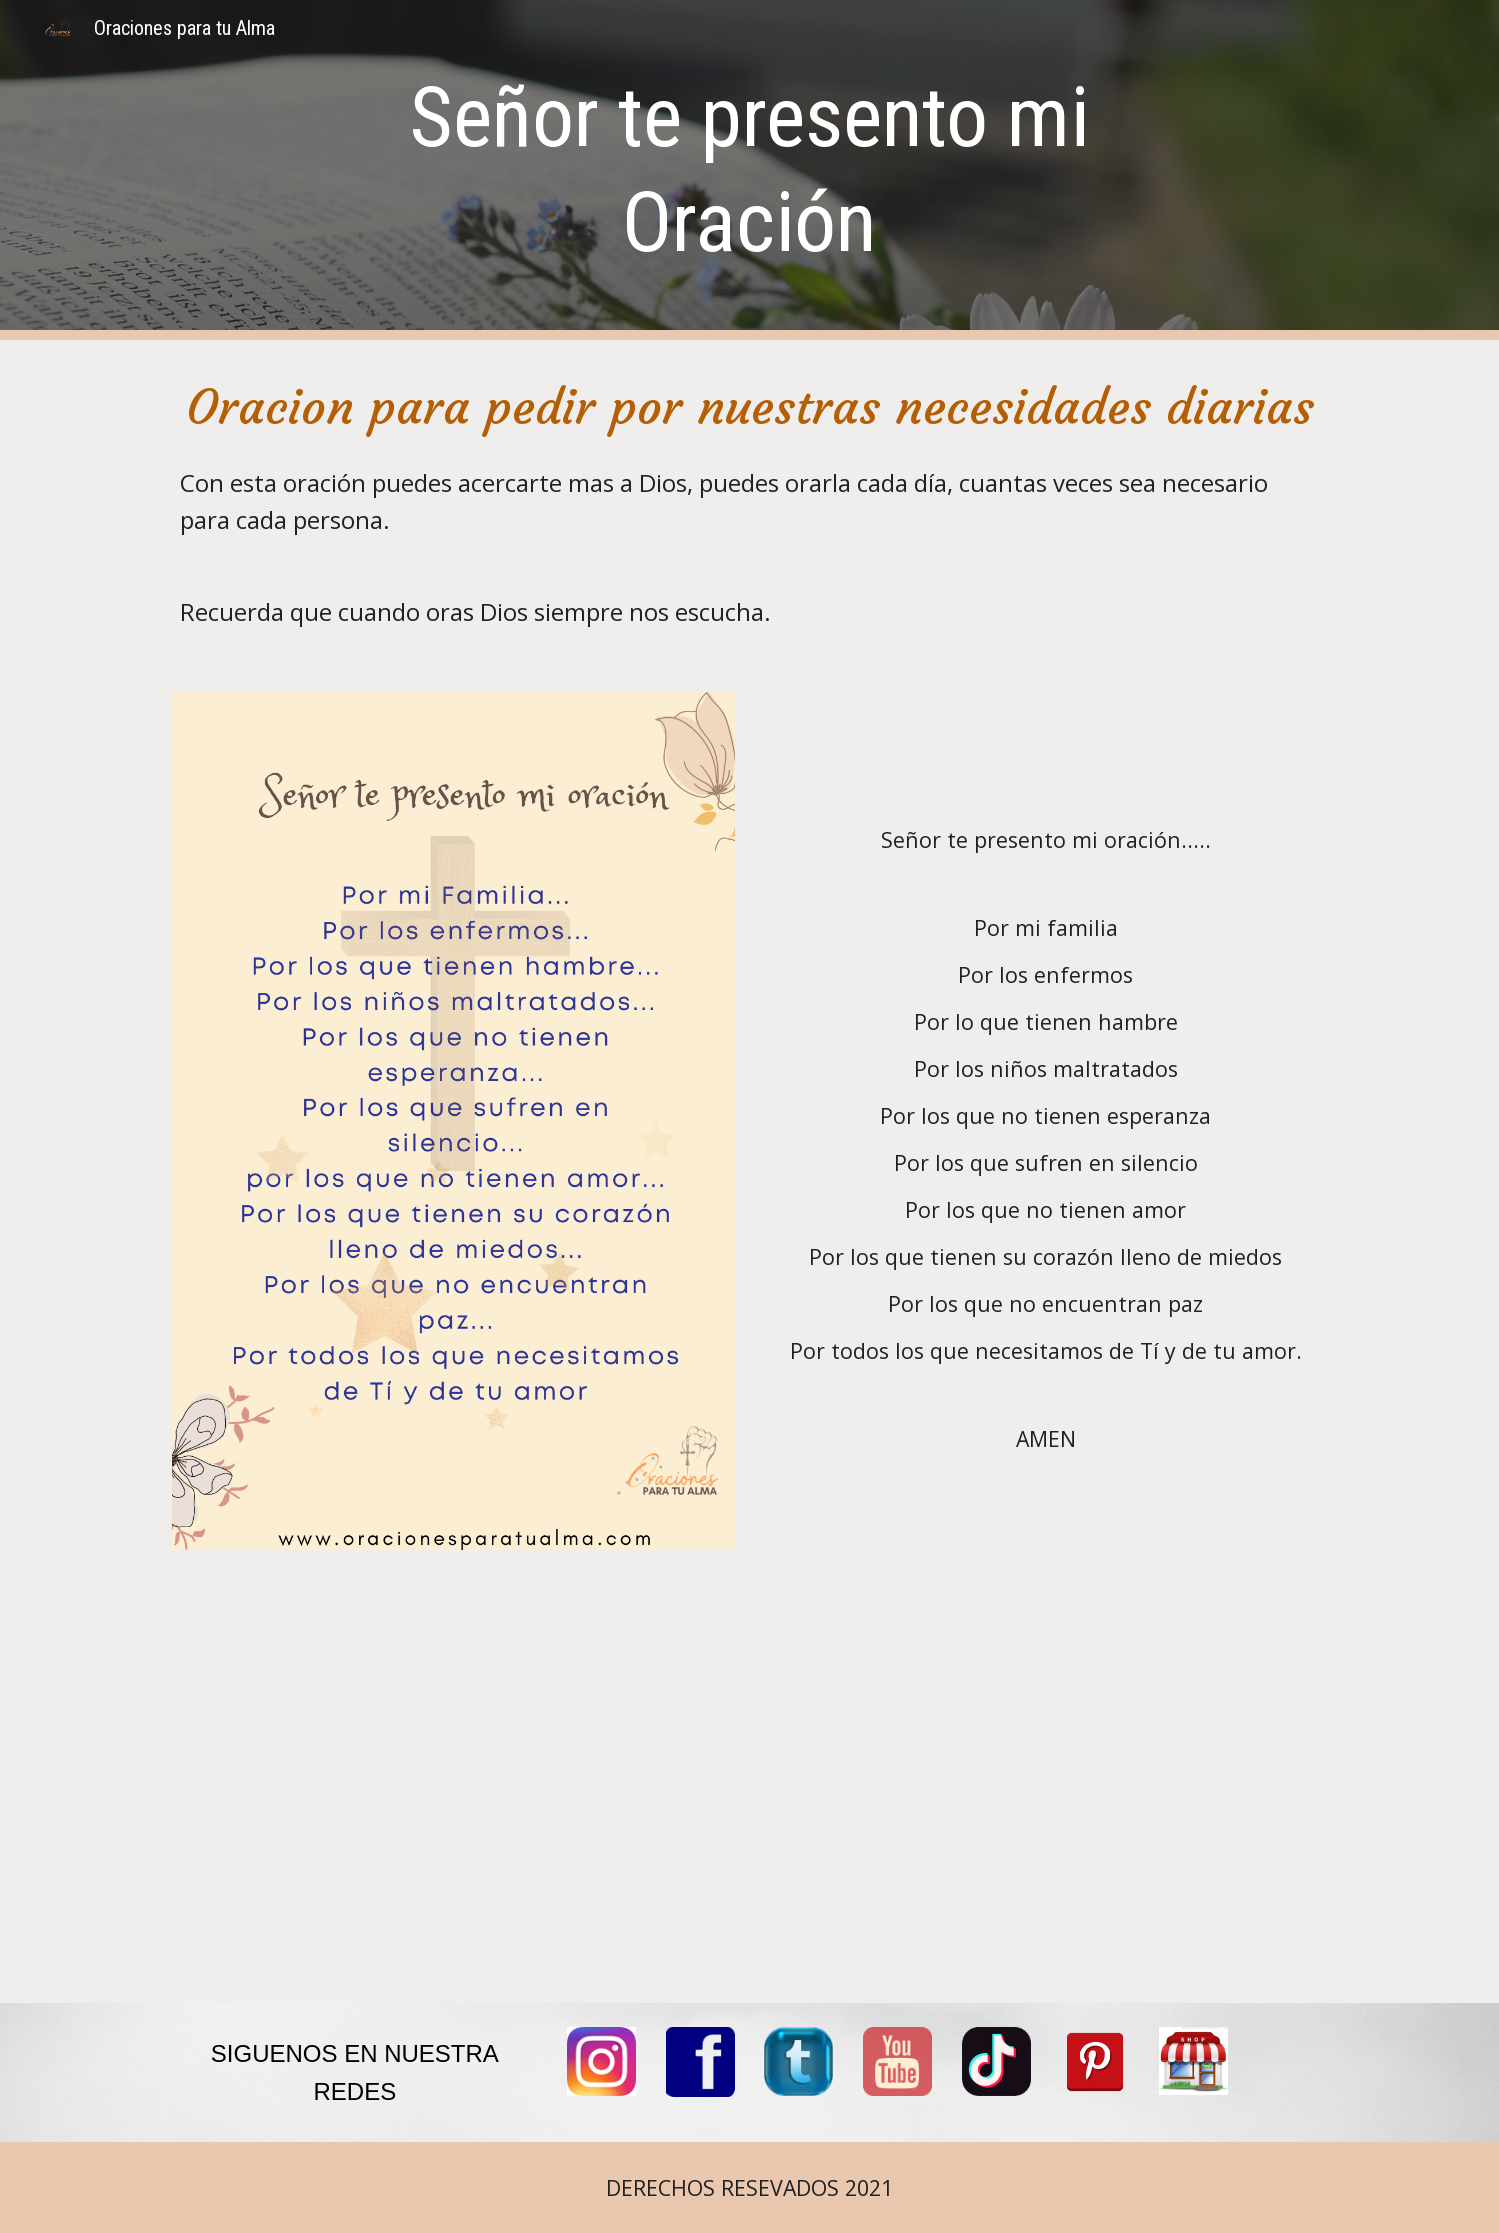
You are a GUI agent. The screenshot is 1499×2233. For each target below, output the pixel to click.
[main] (750, 170)
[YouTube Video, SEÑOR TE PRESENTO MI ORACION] (749, 1789)
